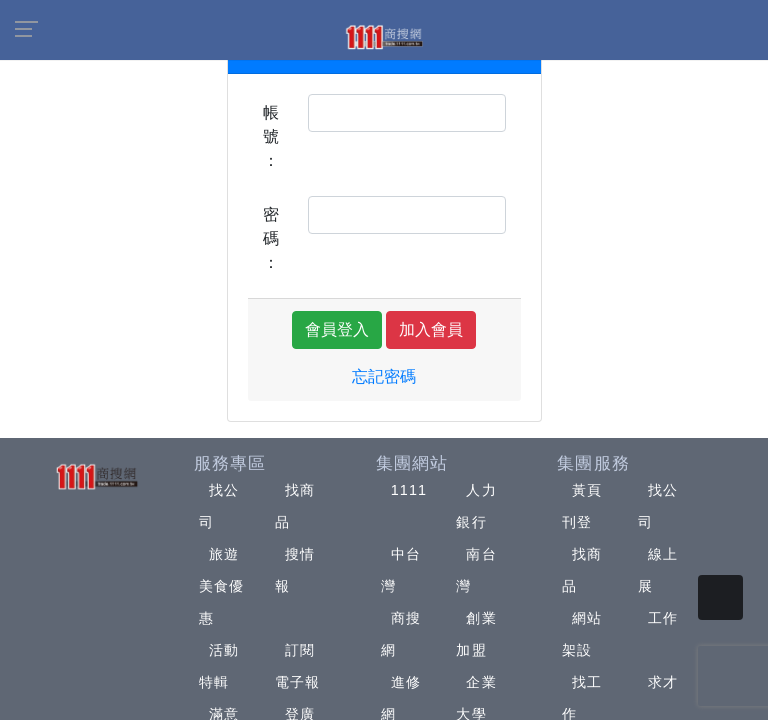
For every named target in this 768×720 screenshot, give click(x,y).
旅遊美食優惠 (221, 586)
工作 (663, 618)
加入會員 (431, 329)
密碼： (271, 238)
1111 (409, 490)
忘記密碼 (384, 376)
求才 (663, 682)
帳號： (271, 136)
